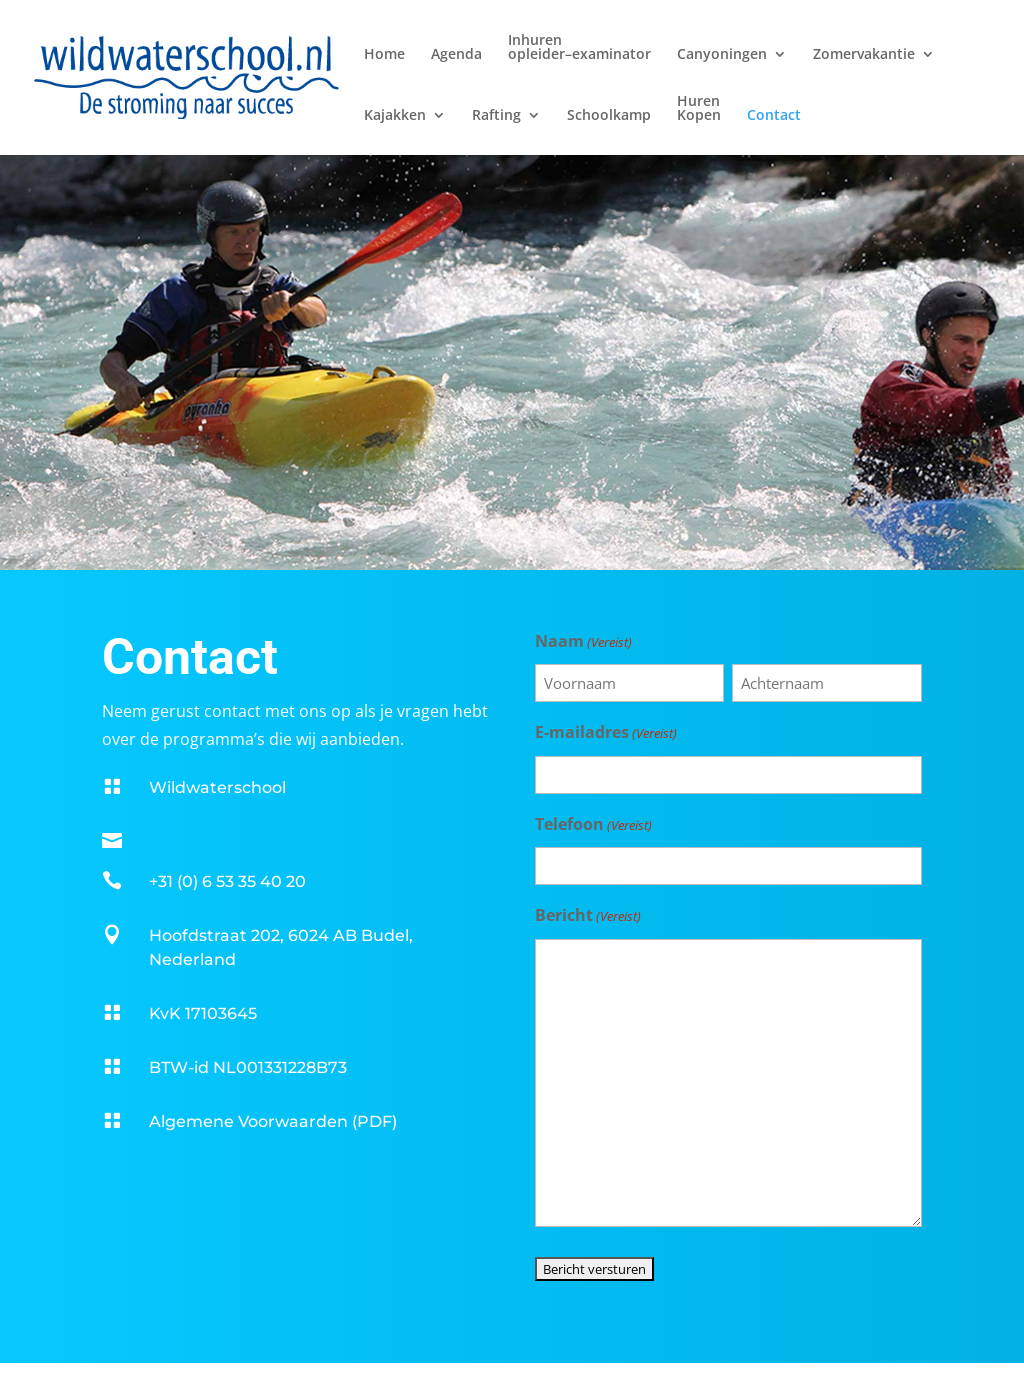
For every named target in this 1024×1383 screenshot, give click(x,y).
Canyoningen (722, 55)
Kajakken (395, 116)
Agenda (456, 55)
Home (384, 55)
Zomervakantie (864, 55)
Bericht (588, 916)
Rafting (496, 116)
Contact (774, 116)
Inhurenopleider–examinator (579, 48)
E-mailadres (606, 733)
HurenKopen (699, 109)
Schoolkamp (609, 116)
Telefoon (593, 825)
